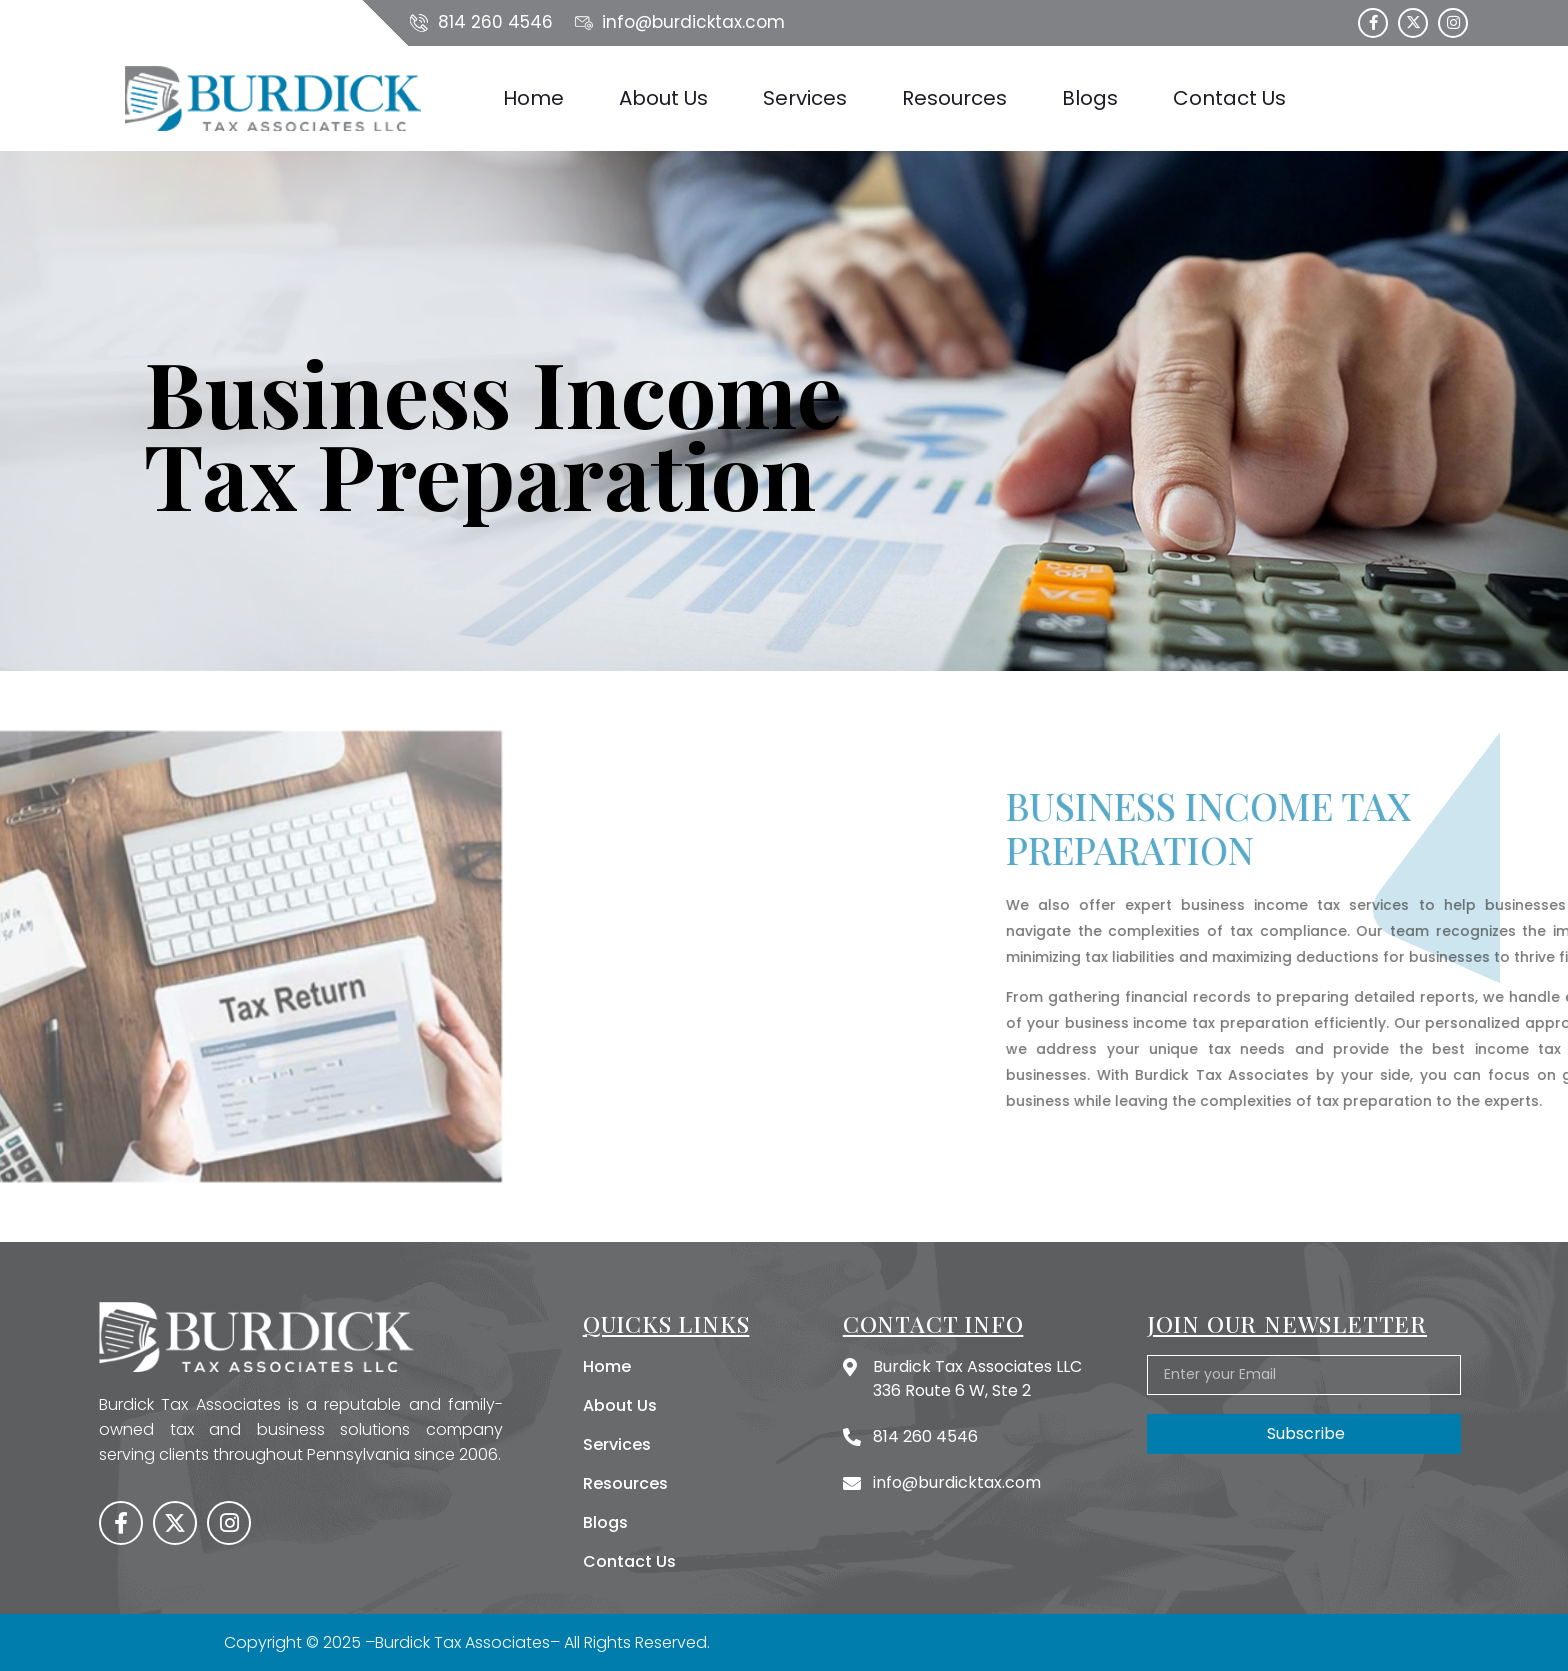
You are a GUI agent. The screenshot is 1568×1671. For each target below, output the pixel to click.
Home (533, 98)
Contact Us (1229, 98)
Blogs (1090, 98)
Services (805, 98)
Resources (954, 98)
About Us (663, 98)
